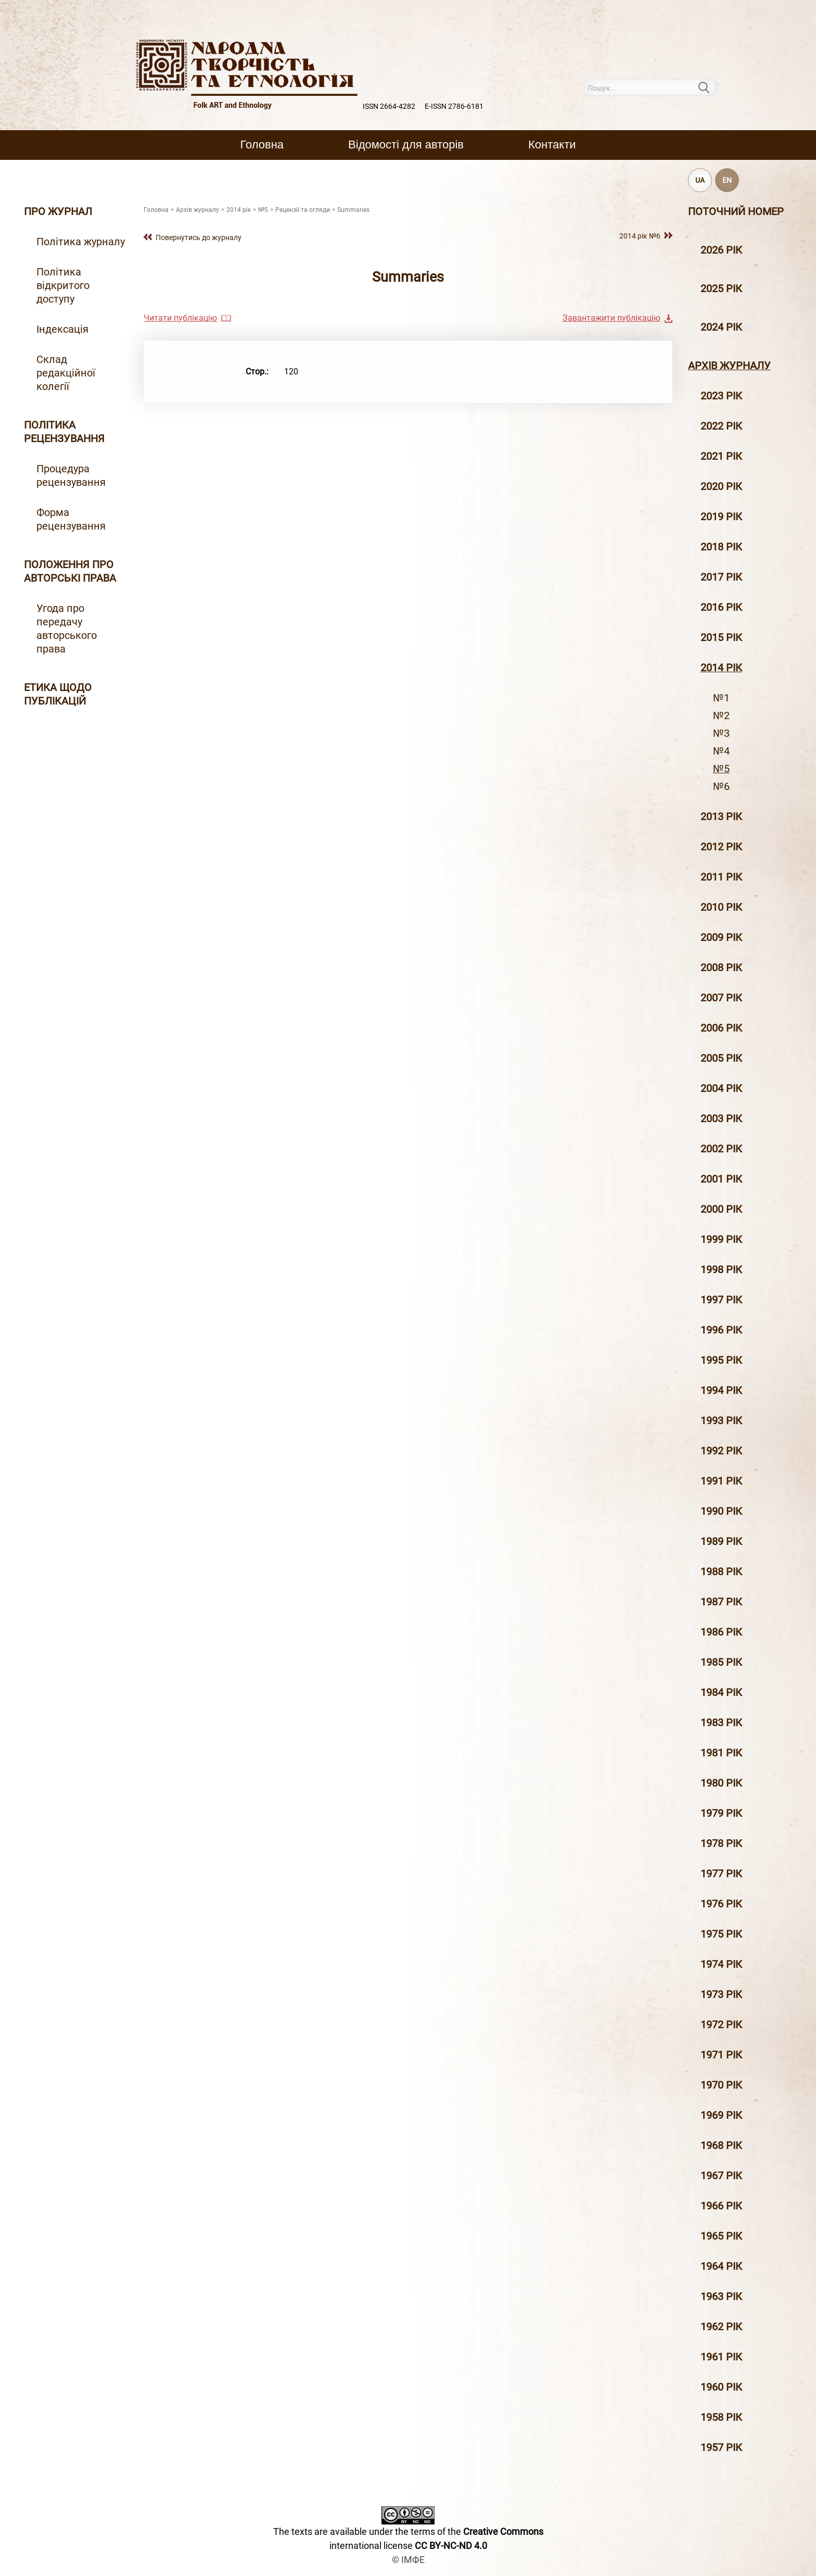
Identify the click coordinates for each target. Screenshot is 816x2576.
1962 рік (721, 2326)
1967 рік (721, 2175)
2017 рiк (721, 577)
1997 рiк (721, 1299)
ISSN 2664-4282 (389, 106)
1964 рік (721, 2266)
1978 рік (721, 1843)
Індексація (62, 329)
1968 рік (721, 2145)
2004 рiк (721, 1088)
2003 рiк (721, 1118)
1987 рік (721, 1601)
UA (700, 180)
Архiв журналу (729, 365)
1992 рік (721, 1450)
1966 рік (721, 2206)
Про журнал (58, 211)
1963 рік (721, 2296)
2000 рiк (721, 1209)
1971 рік (721, 2055)
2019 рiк (721, 516)
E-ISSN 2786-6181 (454, 106)
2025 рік (721, 288)
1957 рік (721, 2447)
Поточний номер (736, 211)
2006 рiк (721, 1028)
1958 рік (721, 2417)
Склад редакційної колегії (65, 373)
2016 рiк (721, 607)
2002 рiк (721, 1148)
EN (727, 180)
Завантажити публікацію (611, 318)
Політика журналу (80, 241)
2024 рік (721, 327)
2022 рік (721, 426)
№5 (721, 768)
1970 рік (721, 2085)
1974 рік (721, 1964)
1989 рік (721, 1541)
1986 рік (721, 1632)
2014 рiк (721, 667)
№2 (721, 715)
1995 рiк (721, 1360)
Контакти (552, 144)
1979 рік (721, 1813)
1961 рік (721, 2357)
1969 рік (721, 2115)
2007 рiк (721, 997)
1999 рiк (721, 1239)
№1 (721, 698)
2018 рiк (721, 547)
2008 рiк (721, 967)
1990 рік (721, 1511)
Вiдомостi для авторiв (406, 144)
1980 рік (721, 1783)
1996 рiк (721, 1330)
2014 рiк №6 (639, 236)
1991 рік (721, 1481)
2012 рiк (721, 846)
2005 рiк (721, 1058)
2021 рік (721, 456)
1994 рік (721, 1390)
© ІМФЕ (408, 2559)
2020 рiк (721, 486)
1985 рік (721, 1662)
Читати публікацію (180, 318)
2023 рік (721, 395)
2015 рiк (721, 637)
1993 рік (721, 1420)
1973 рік (721, 1994)
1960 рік (721, 2387)
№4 (721, 751)
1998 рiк (721, 1269)
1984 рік (721, 1692)
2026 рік (721, 250)
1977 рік (721, 1873)
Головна (262, 144)
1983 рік (721, 1722)
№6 (721, 786)
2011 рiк (721, 877)
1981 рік (721, 1752)
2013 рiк (721, 816)
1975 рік (721, 1934)
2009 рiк (721, 937)
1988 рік (721, 1571)
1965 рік (721, 2236)
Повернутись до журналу (198, 237)
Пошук (710, 87)
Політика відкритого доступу (63, 285)
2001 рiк (721, 1179)
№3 (721, 733)
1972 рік (721, 2024)
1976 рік (721, 1904)
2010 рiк (721, 907)
